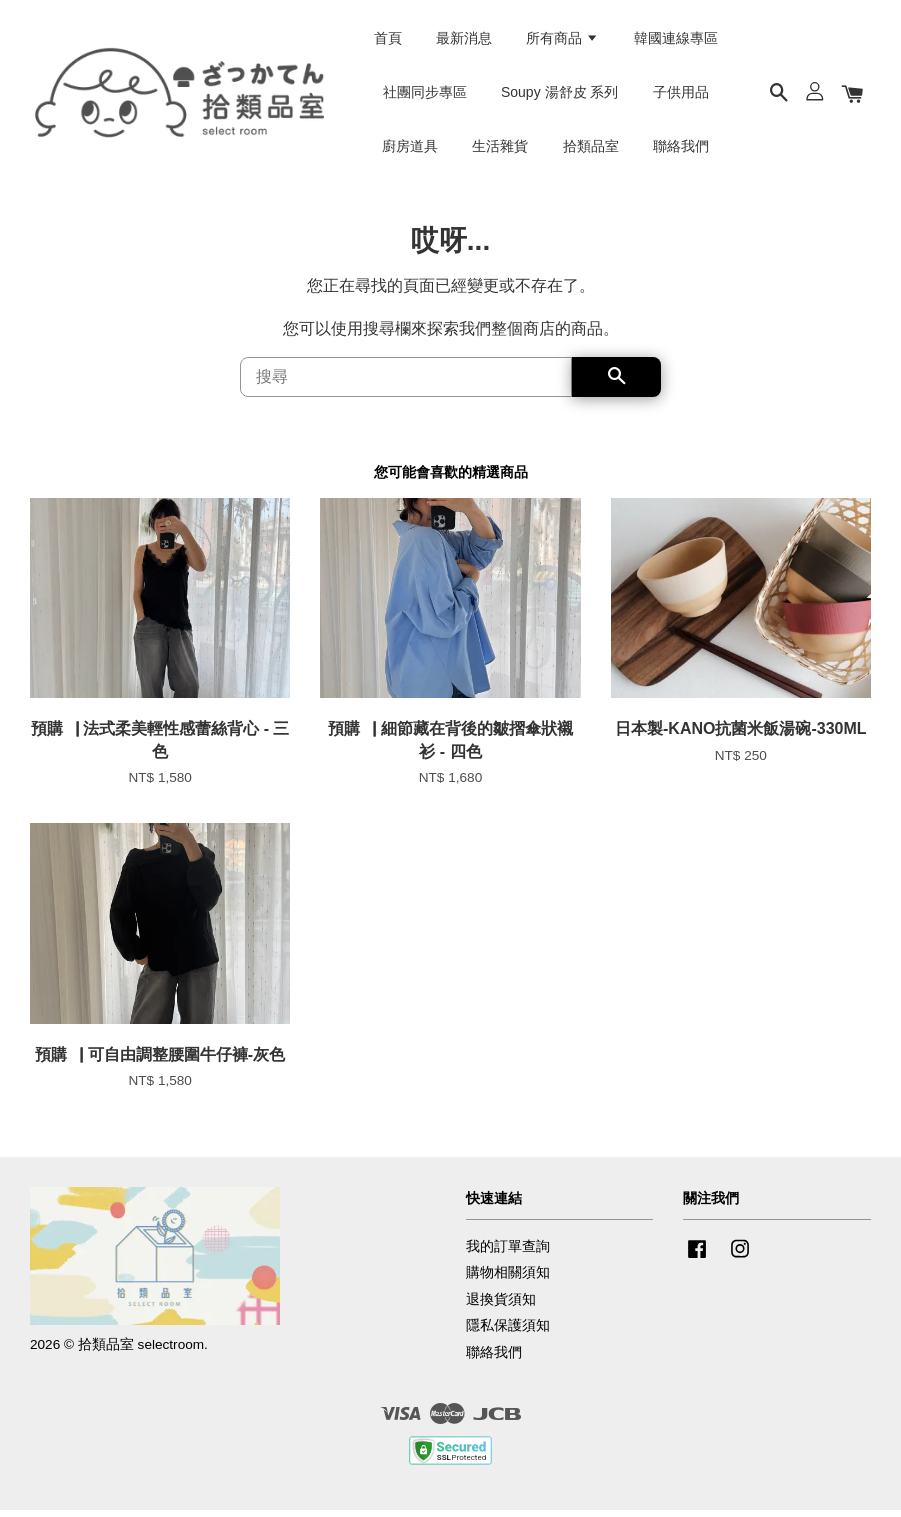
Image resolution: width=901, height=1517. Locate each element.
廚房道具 (410, 149)
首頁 (388, 41)
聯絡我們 (681, 149)
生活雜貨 (500, 149)
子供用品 (681, 95)
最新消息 (464, 41)
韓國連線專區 (676, 41)
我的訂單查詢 (508, 1254)
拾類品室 (591, 149)
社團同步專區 (425, 95)
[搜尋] (406, 384)
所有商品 (562, 41)
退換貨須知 (501, 1307)
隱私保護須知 (508, 1333)
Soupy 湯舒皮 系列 (559, 95)
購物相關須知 (508, 1280)
